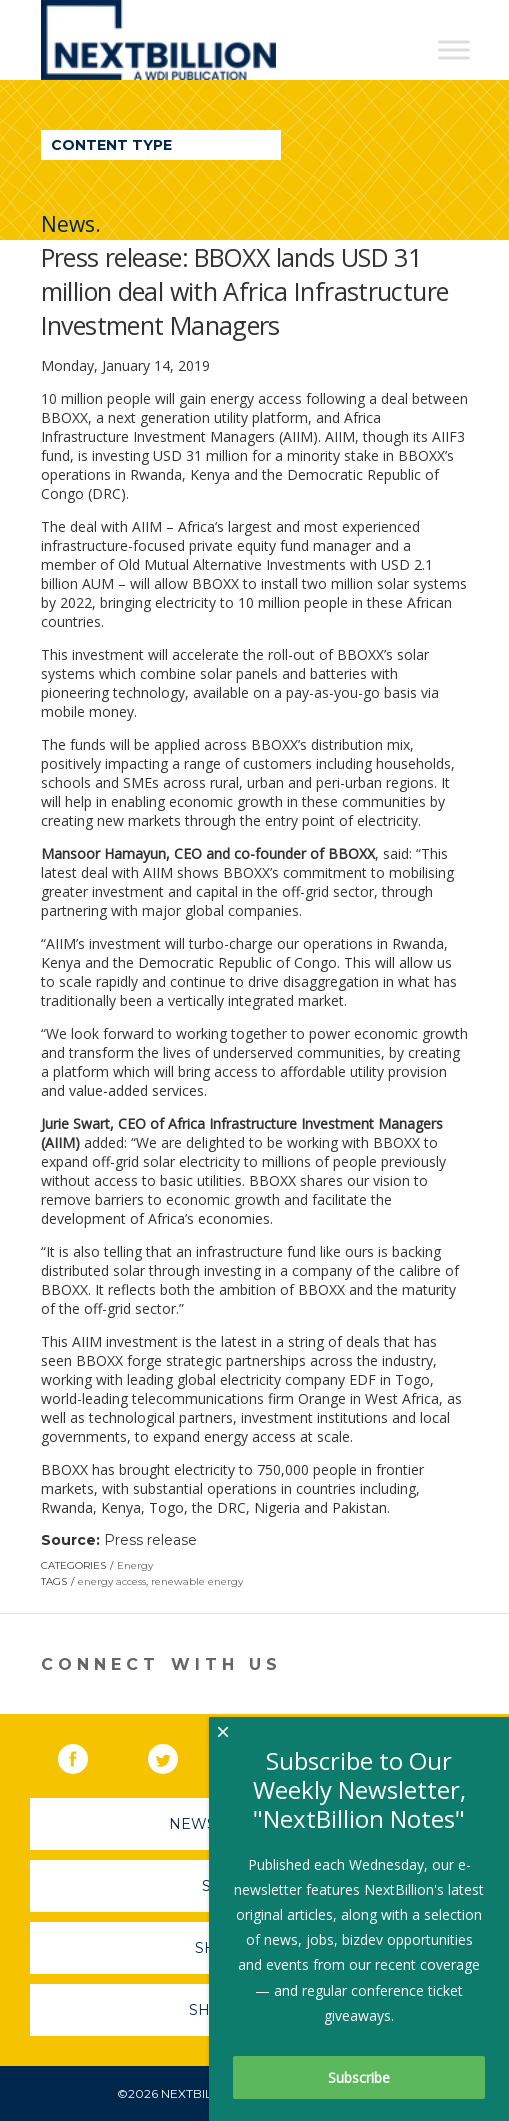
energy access (112, 1581)
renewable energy (197, 1581)
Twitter (177, 1755)
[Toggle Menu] (454, 49)
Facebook (87, 1755)
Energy (135, 1565)
